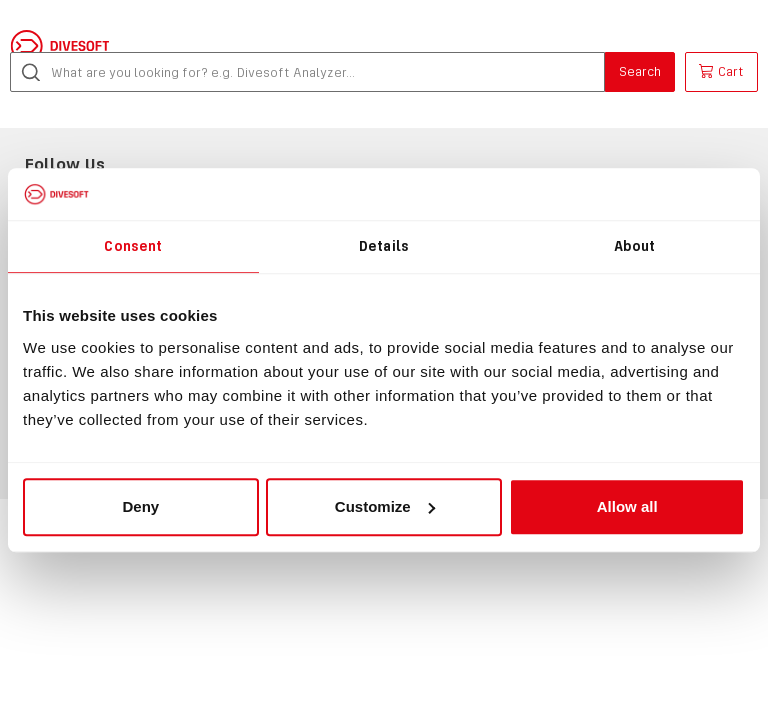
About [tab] (635, 246)
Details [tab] (384, 246)
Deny (140, 506)
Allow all (627, 506)
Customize (385, 506)
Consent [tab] (133, 246)
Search (640, 71)
